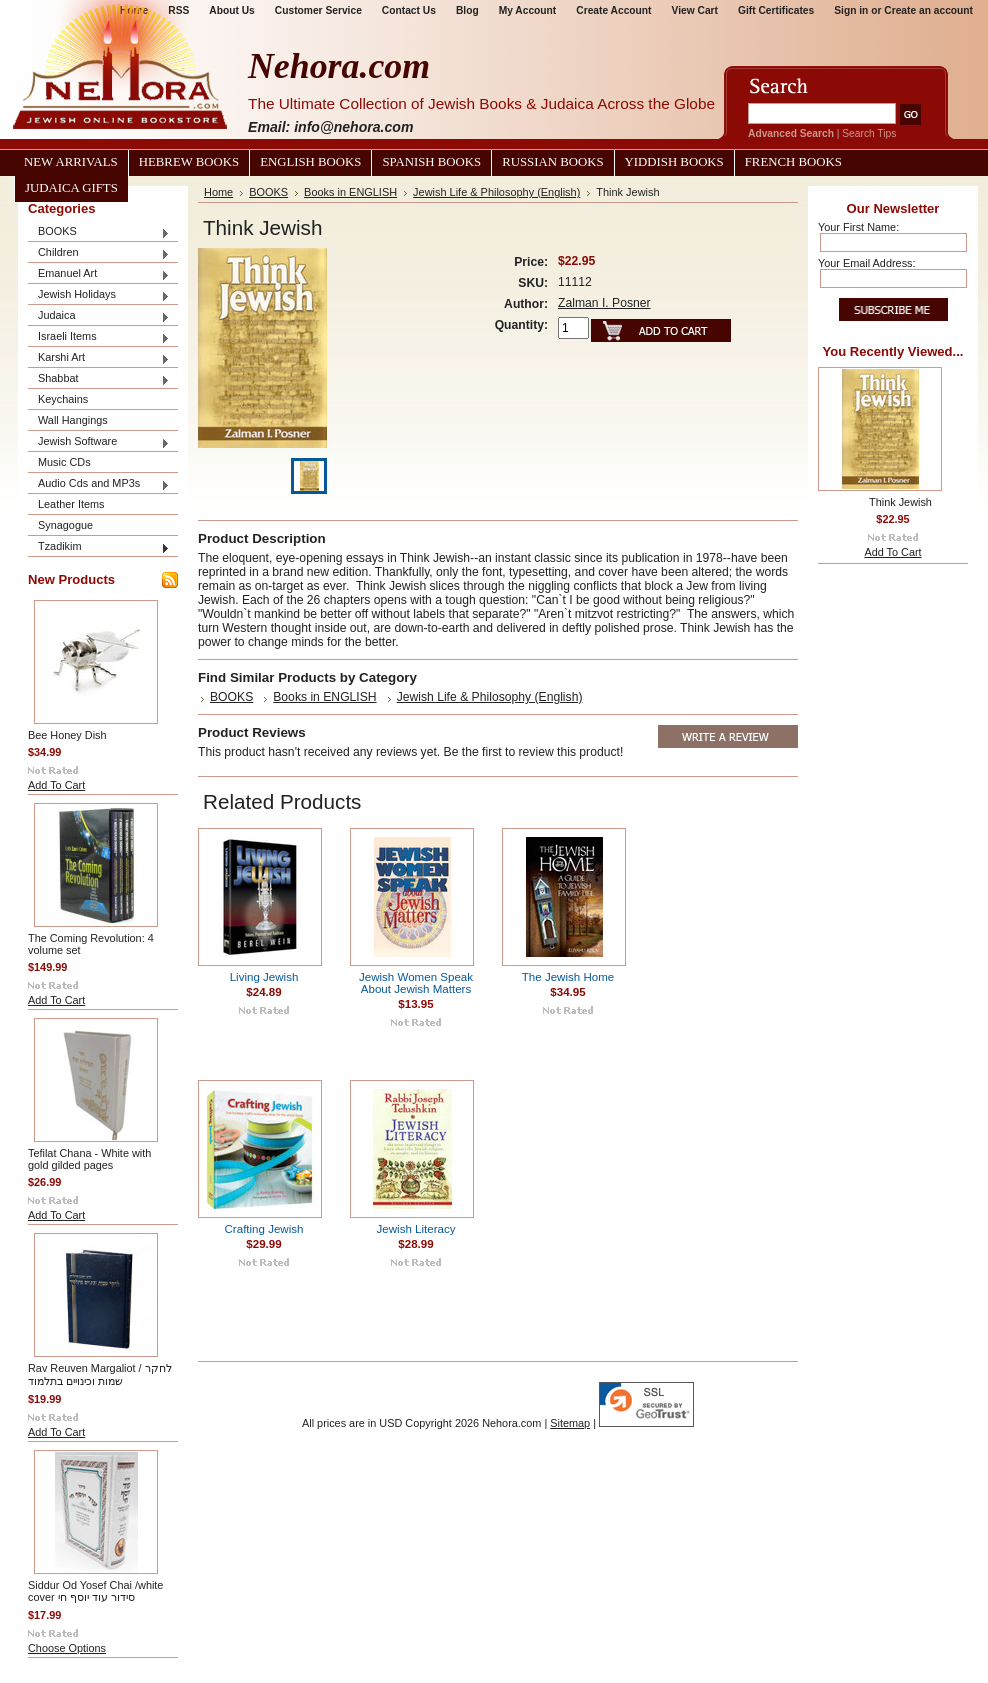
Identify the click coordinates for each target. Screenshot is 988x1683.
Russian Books (552, 162)
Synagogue (65, 525)
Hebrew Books (189, 162)
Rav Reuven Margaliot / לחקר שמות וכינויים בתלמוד (100, 1374)
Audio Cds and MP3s (99, 484)
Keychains (63, 399)
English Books (310, 162)
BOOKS (99, 232)
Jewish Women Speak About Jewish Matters (416, 983)
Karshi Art (99, 358)
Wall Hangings (73, 420)
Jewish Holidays (99, 295)
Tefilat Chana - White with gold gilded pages (89, 1159)
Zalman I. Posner (604, 303)
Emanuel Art (99, 274)
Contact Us (409, 10)
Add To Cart (56, 785)
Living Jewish (264, 977)
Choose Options (67, 1648)
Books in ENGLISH (350, 192)
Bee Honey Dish (67, 735)
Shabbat (99, 379)
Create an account (928, 10)
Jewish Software (99, 442)
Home (218, 192)
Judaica (99, 316)
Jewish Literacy (416, 1229)
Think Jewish (900, 502)
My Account (528, 10)
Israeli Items (99, 337)
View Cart (695, 10)
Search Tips (869, 133)
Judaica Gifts (71, 188)
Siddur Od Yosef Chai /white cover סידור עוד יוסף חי (95, 1591)
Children (99, 253)
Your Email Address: (867, 263)
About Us (231, 10)
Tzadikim (99, 547)
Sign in (851, 10)
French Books (793, 162)
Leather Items (71, 504)
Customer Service (318, 10)
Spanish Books (431, 162)
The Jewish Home (568, 977)
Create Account (613, 10)
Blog (467, 10)
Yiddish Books (674, 162)
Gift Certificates (776, 10)
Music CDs (64, 462)
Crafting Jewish (264, 1229)
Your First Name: (858, 227)
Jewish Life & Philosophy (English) (496, 192)
